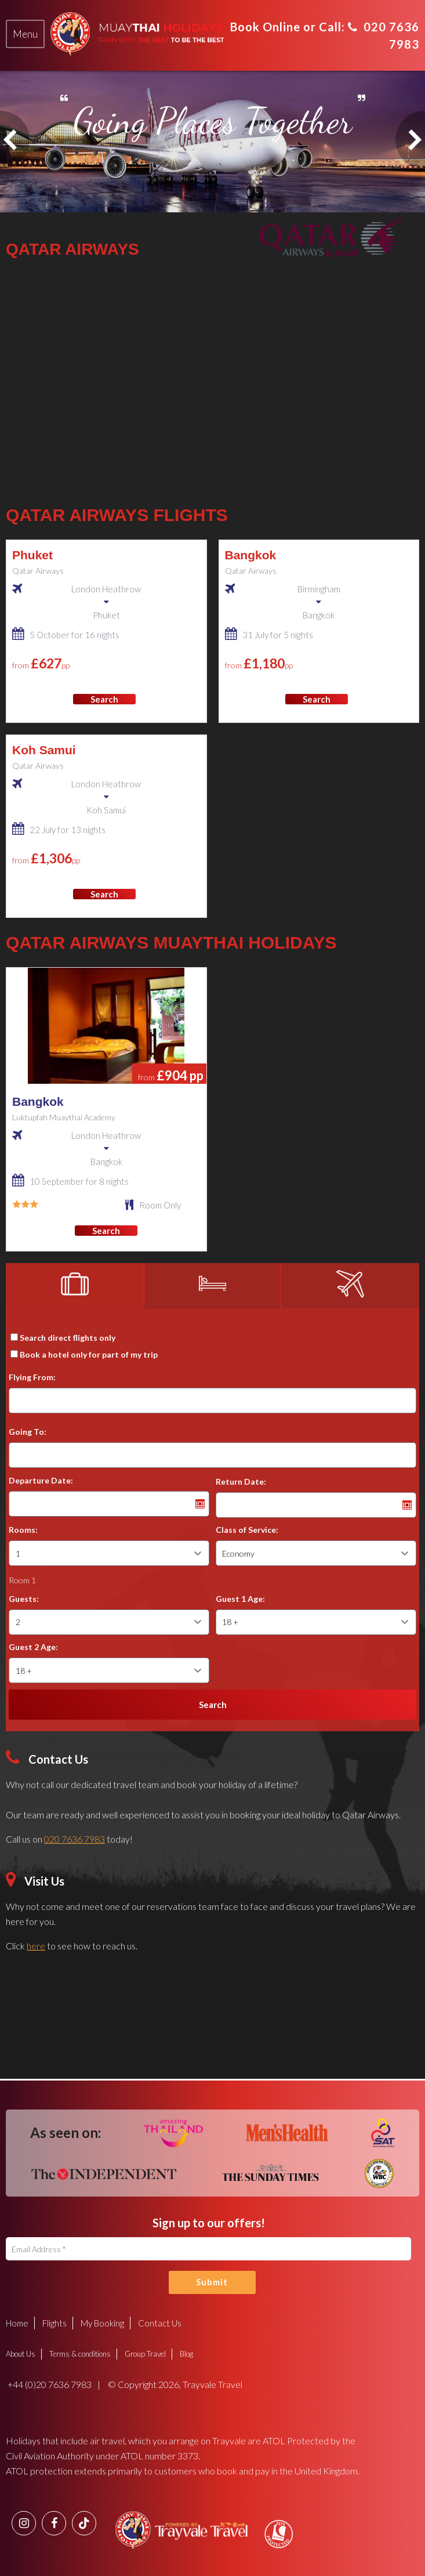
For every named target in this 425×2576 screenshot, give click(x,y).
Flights (54, 2322)
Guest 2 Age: (33, 1647)
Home (17, 2322)
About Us (20, 2353)
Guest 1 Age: (240, 1599)
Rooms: (23, 1530)
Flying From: (32, 1377)
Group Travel (145, 2353)
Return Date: (241, 1481)
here (36, 1945)
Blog (186, 2353)
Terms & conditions (80, 2353)
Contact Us (159, 2322)
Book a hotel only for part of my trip (89, 1354)
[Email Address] (208, 2248)
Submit (212, 2282)
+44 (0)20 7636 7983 (49, 2384)
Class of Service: (247, 1530)
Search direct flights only (67, 1338)
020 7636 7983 (74, 1838)
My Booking (102, 2322)
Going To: (27, 1432)
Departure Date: (41, 1480)
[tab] (25, 34)
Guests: (24, 1599)
